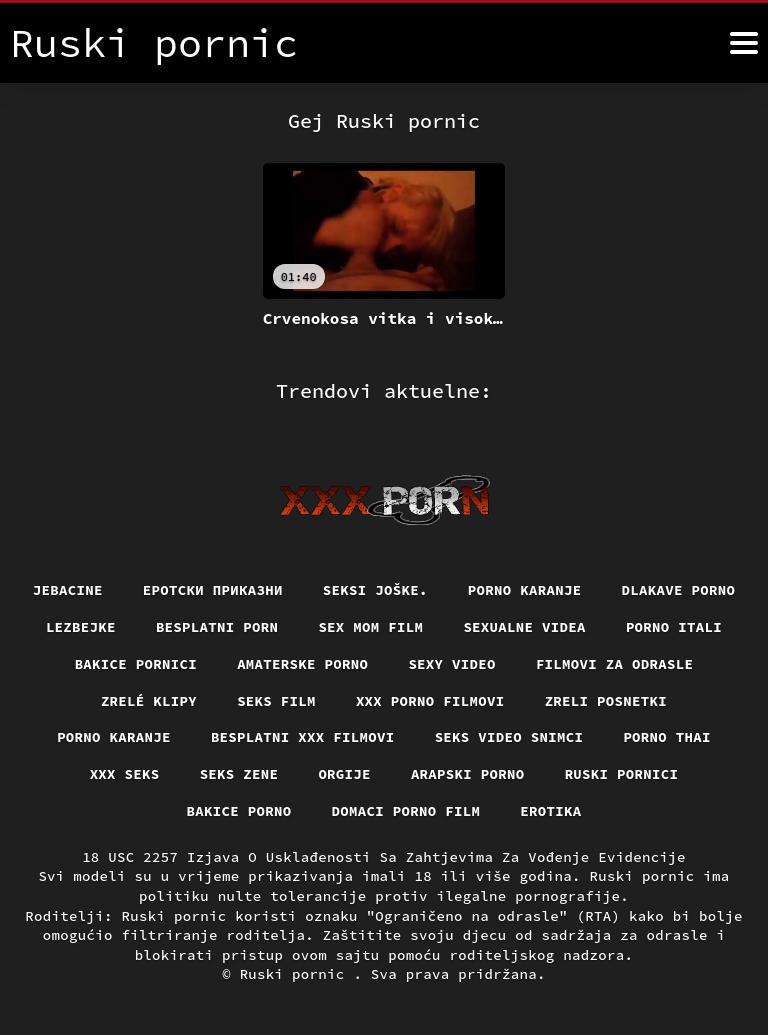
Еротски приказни (213, 590)
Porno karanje (525, 590)
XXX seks (125, 774)
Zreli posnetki (606, 701)
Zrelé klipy (149, 701)
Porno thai (667, 737)
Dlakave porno (679, 590)
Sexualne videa (524, 627)
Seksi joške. (375, 590)
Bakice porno (239, 811)
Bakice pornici (136, 664)
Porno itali (674, 627)
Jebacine (68, 590)
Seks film (276, 701)
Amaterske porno (302, 664)
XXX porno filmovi (430, 701)
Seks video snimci (509, 737)
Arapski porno (468, 774)
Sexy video (452, 664)
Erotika (550, 811)
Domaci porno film (406, 811)
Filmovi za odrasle (615, 664)
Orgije (344, 774)
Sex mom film (370, 627)
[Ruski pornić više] (744, 43)
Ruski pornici (622, 774)
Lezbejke (81, 627)
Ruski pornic (297, 974)
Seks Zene (239, 774)
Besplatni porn (217, 627)
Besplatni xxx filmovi (303, 737)
